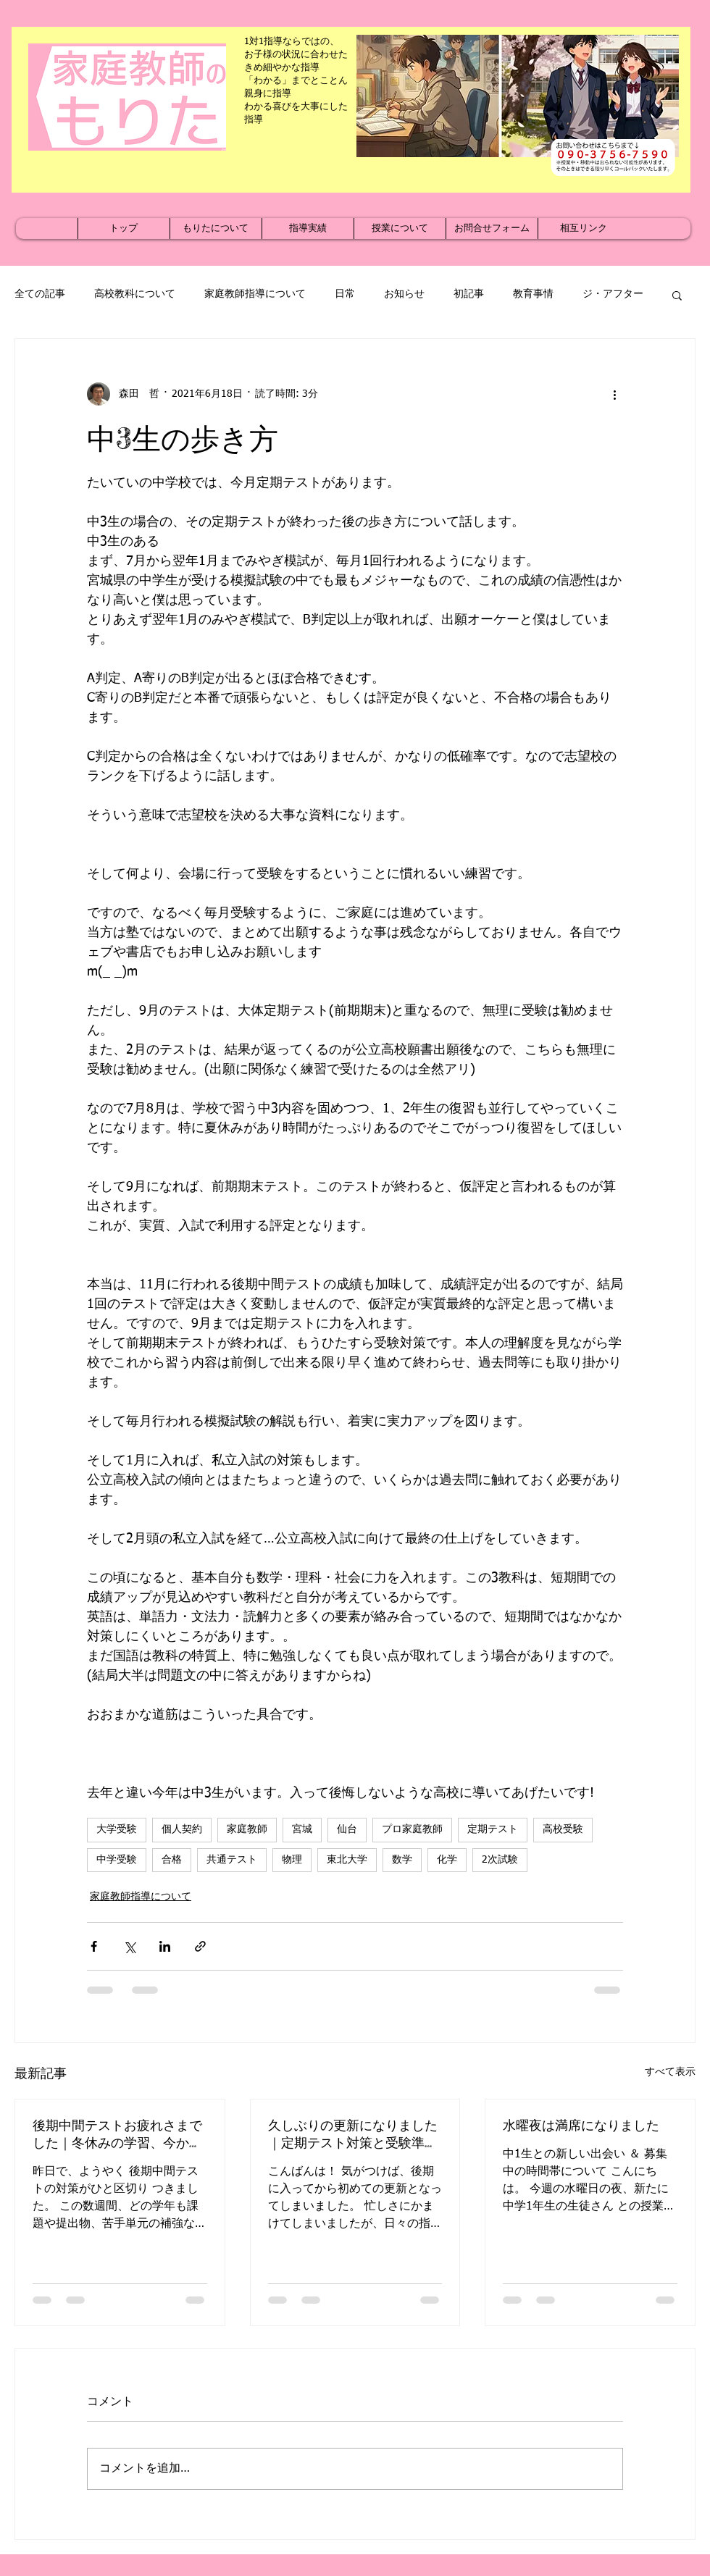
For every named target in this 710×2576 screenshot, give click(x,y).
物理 (292, 1860)
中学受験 (116, 1860)
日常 (345, 294)
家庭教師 (247, 1829)
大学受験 (116, 1829)
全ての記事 (39, 294)
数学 (402, 1860)
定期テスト (492, 1829)
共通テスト (231, 1860)
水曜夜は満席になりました (581, 2125)
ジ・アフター (612, 294)
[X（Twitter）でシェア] (129, 1946)
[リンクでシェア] (200, 1946)
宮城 (302, 1829)
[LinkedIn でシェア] (165, 1946)
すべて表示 (670, 2072)
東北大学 (347, 1860)
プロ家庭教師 (412, 1829)
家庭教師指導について (255, 294)
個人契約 (182, 1829)
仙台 (347, 1829)
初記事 (469, 294)
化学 (447, 1860)
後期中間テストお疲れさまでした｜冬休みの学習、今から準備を (117, 2134)
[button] (677, 295)
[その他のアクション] (614, 394)
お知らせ (404, 294)
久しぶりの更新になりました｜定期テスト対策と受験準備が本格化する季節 (353, 2134)
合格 (172, 1860)
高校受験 (563, 1829)
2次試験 (500, 1860)
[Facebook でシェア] (94, 1946)
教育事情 (533, 294)
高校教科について (134, 294)
